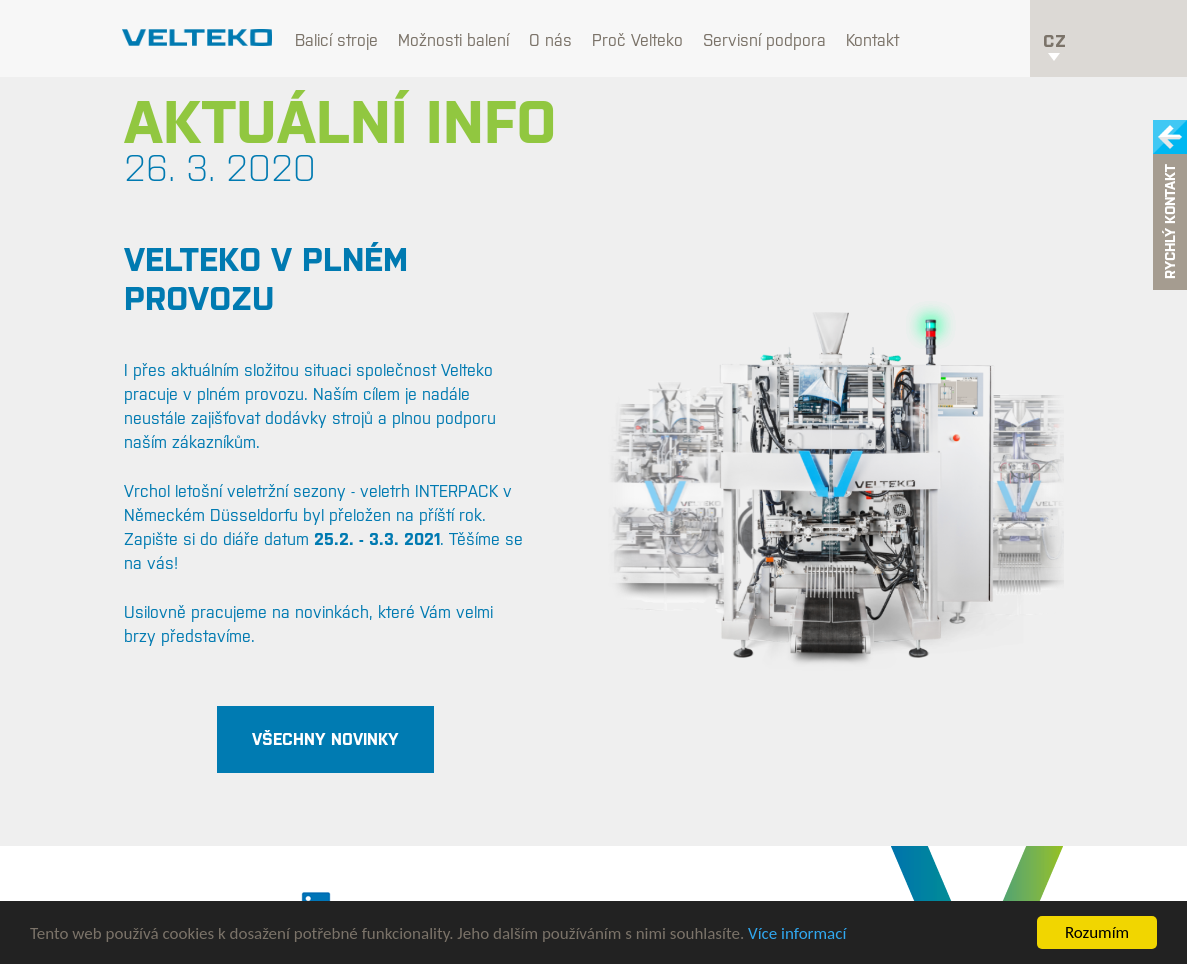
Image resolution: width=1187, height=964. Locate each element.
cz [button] (1054, 46)
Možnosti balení (453, 40)
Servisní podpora (764, 40)
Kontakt (872, 40)
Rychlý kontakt (1170, 222)
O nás (550, 40)
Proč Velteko (637, 40)
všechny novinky (325, 739)
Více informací (797, 933)
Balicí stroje (336, 40)
